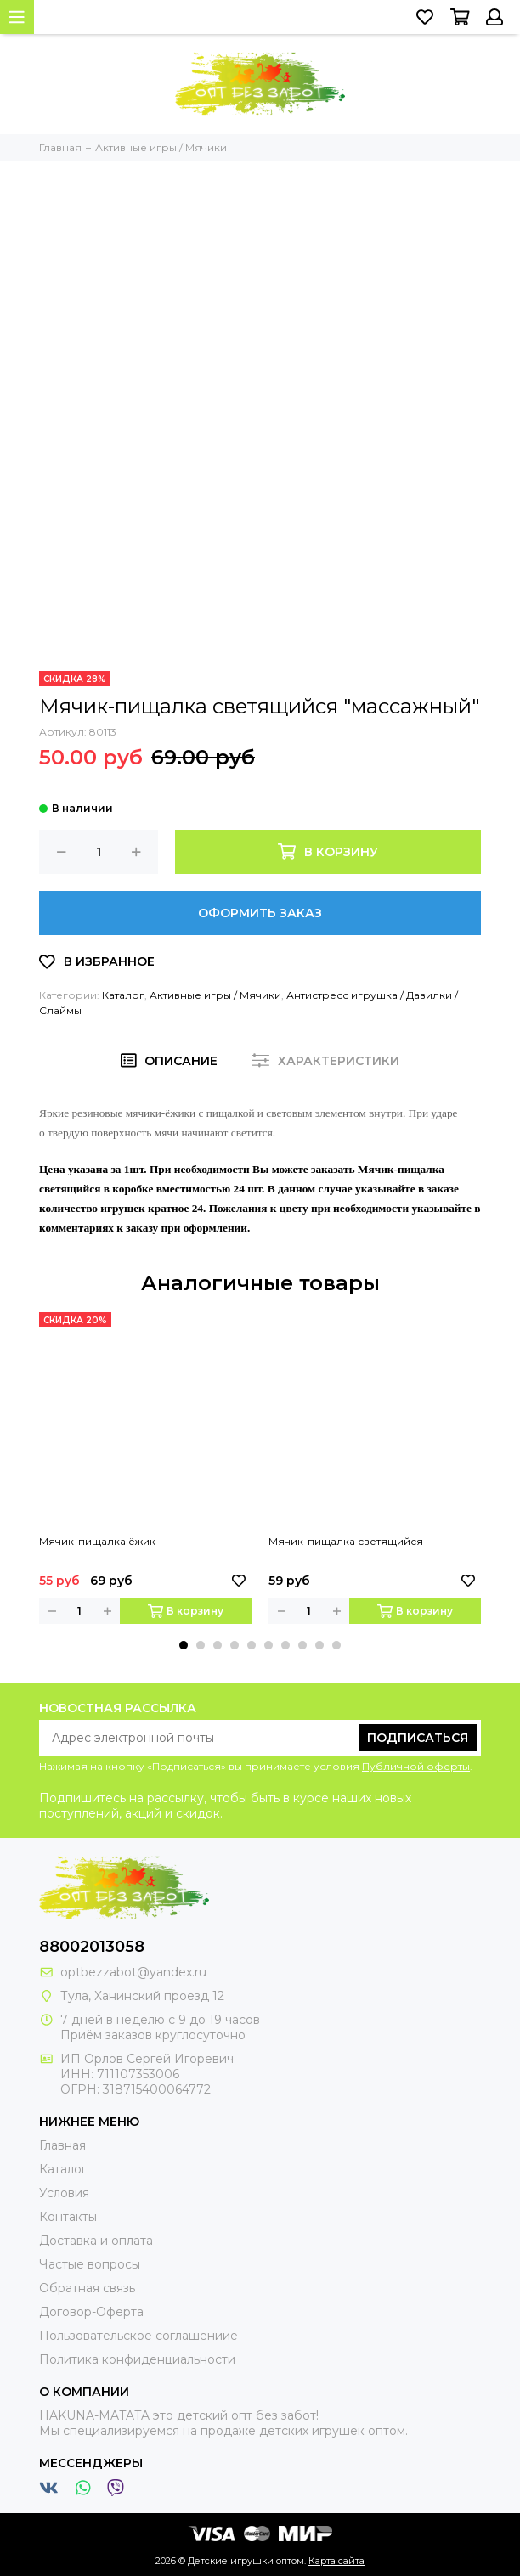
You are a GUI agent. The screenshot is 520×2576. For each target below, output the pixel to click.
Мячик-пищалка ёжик (97, 1541)
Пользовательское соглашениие (138, 2335)
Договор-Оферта (91, 2312)
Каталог (123, 995)
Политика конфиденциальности (137, 2359)
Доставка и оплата (96, 2240)
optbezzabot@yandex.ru (133, 1972)
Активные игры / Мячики (215, 995)
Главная (62, 2145)
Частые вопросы (89, 2264)
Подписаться (417, 1737)
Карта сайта (336, 2561)
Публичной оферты (416, 1766)
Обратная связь (87, 2288)
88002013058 (91, 1946)
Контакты (68, 2216)
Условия (64, 2193)
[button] (183, 1645)
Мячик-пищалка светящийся (345, 1541)
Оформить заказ (260, 913)
